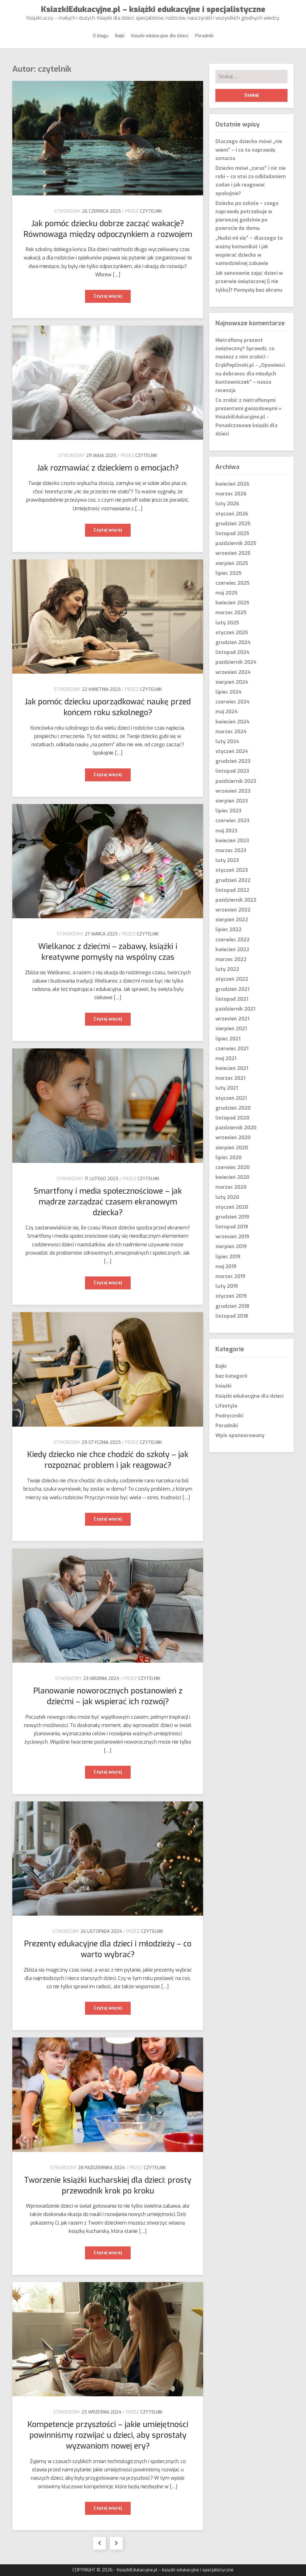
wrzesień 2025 (233, 553)
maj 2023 (226, 830)
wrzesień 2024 (233, 672)
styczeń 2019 (231, 1296)
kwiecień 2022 (232, 949)
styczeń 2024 (231, 751)
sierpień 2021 (231, 1028)
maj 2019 (225, 1266)
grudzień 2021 (232, 989)
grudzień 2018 (232, 1306)
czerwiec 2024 (232, 702)
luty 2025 (227, 622)
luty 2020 (227, 1197)
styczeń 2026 (231, 514)
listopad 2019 (231, 1227)
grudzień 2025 (233, 523)
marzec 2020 (231, 1187)
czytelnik (151, 211)
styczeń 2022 (231, 979)
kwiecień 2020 (232, 1177)
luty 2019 (226, 1286)
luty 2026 (227, 503)
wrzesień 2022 (233, 910)
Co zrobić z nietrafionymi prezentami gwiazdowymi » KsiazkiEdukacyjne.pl (248, 408)
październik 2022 (235, 900)
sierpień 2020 (231, 1147)
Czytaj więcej (112, 298)
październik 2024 (235, 662)
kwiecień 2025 (232, 602)
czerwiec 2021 (231, 1048)
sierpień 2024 (231, 682)
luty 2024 (227, 741)
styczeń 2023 (231, 870)
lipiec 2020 (228, 1157)
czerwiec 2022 (232, 939)
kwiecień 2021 (231, 1068)
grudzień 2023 (232, 761)
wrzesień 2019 (232, 1236)
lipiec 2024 (228, 692)
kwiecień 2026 (232, 484)
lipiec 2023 (228, 810)
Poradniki (204, 36)
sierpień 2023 (231, 801)
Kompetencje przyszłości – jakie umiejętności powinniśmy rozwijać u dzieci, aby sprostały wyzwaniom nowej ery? (107, 2435)
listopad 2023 (232, 771)
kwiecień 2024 (232, 722)
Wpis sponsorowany (239, 1435)
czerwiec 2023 (232, 820)
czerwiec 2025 (232, 583)
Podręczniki (229, 1415)
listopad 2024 (232, 652)
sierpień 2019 (231, 1246)
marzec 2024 (231, 731)
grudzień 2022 (233, 880)
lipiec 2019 (227, 1256)
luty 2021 (226, 1088)
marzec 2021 (230, 1078)
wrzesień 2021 (232, 1019)
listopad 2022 (232, 890)
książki (223, 1386)
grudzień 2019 (232, 1217)
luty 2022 (227, 969)
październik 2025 (235, 543)
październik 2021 (235, 1009)
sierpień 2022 (231, 919)
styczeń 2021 (231, 1098)
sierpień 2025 (231, 563)
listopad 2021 (231, 999)
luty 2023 (227, 860)
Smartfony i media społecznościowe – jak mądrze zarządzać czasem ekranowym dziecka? (108, 1202)
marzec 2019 (230, 1276)
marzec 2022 (231, 959)
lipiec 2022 (228, 929)
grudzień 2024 (233, 642)
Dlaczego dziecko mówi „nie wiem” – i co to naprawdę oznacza (248, 149)
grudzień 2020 (233, 1108)
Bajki (119, 36)
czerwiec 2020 (232, 1167)
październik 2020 (235, 1127)
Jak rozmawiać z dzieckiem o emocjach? (108, 468)
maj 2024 (226, 711)
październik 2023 (235, 781)
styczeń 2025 (231, 632)
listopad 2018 (231, 1316)
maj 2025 (226, 593)
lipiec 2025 (228, 573)
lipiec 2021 (227, 1039)
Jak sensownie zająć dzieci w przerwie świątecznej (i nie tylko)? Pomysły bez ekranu (249, 281)
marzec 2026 (231, 494)
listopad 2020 (232, 1118)
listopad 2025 (232, 533)
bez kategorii (231, 1376)
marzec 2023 (230, 850)
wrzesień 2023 (232, 791)
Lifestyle (226, 1406)
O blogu (100, 36)
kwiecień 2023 (232, 840)
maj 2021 (225, 1058)
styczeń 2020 (231, 1207)
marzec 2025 (231, 612)
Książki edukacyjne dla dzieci (159, 36)
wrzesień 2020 (233, 1137)
